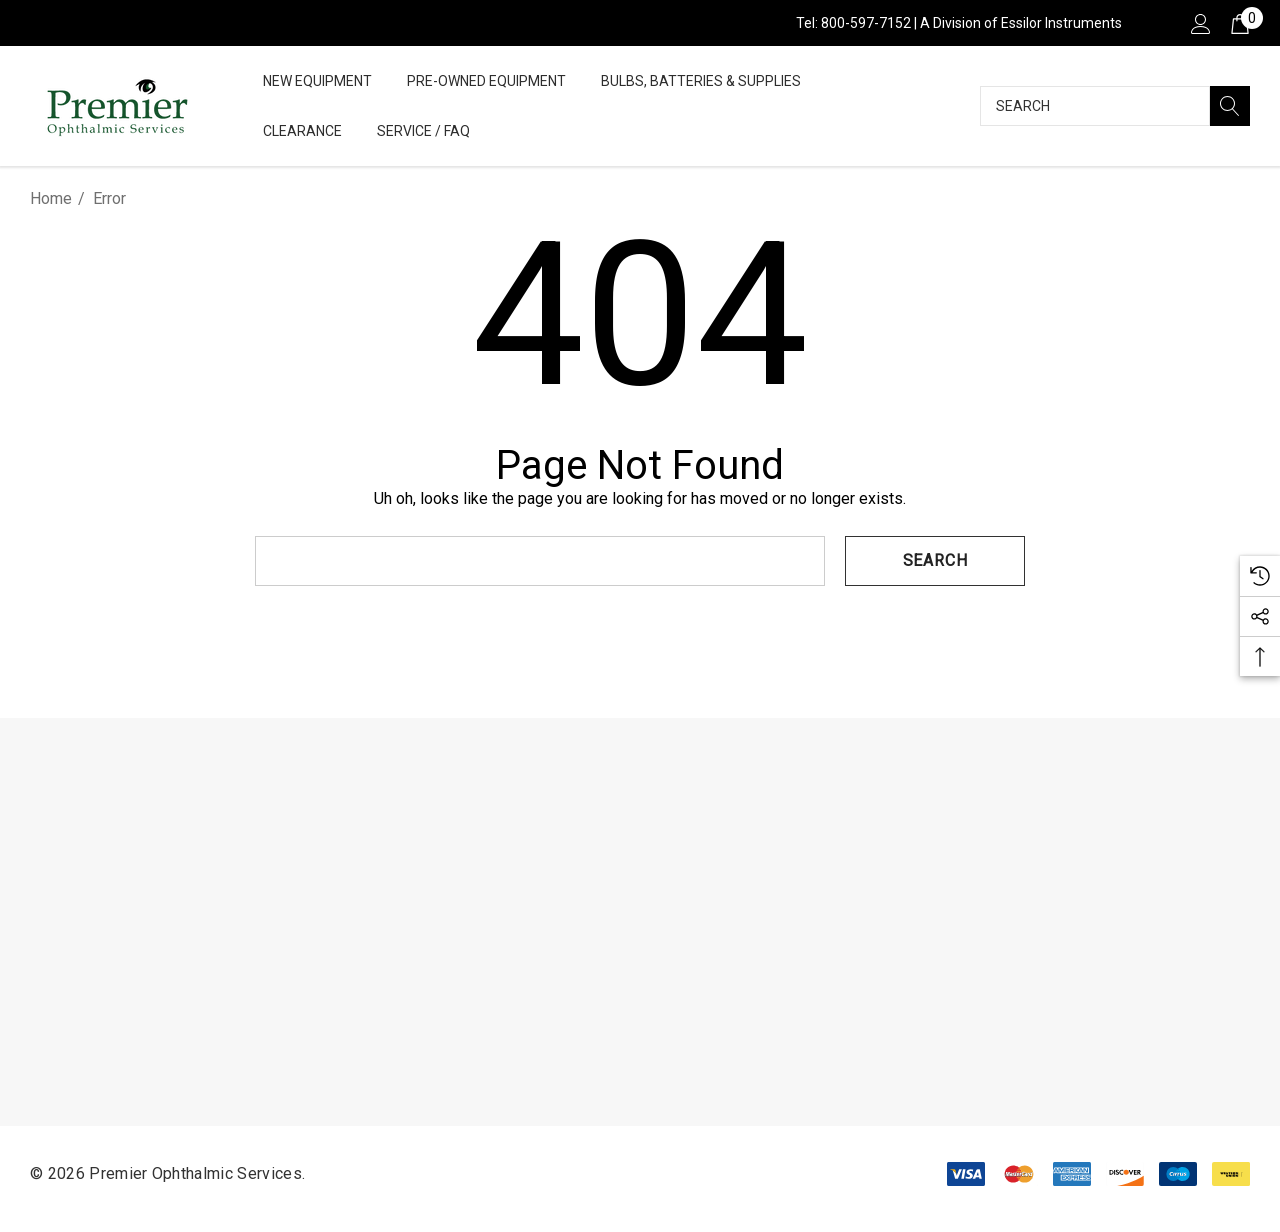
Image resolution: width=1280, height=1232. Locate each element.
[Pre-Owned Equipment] (486, 82)
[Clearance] (302, 131)
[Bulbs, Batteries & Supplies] (701, 82)
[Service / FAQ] (423, 132)
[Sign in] (1199, 23)
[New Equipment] (317, 82)
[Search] (1230, 106)
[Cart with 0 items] (1238, 23)
